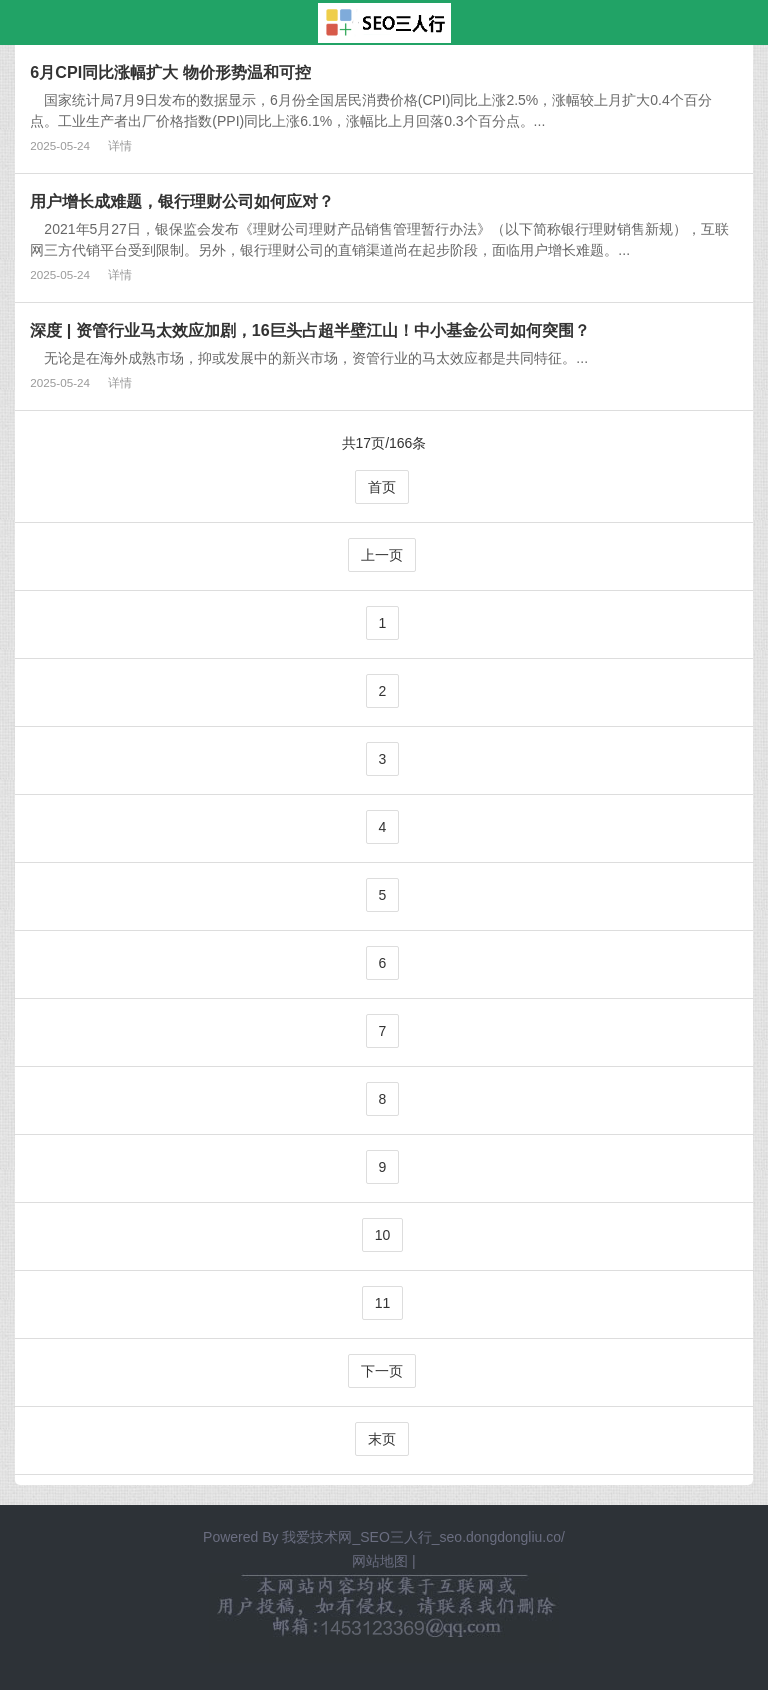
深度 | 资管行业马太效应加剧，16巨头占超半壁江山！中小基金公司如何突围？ (309, 330)
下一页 (382, 1371)
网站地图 (380, 1561)
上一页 (382, 555)
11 (383, 1303)
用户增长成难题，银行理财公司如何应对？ (182, 201)
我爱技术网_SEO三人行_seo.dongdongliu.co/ (423, 1537)
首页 (382, 487)
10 (383, 1235)
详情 (120, 145)
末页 (382, 1439)
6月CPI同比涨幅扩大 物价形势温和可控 (170, 72)
